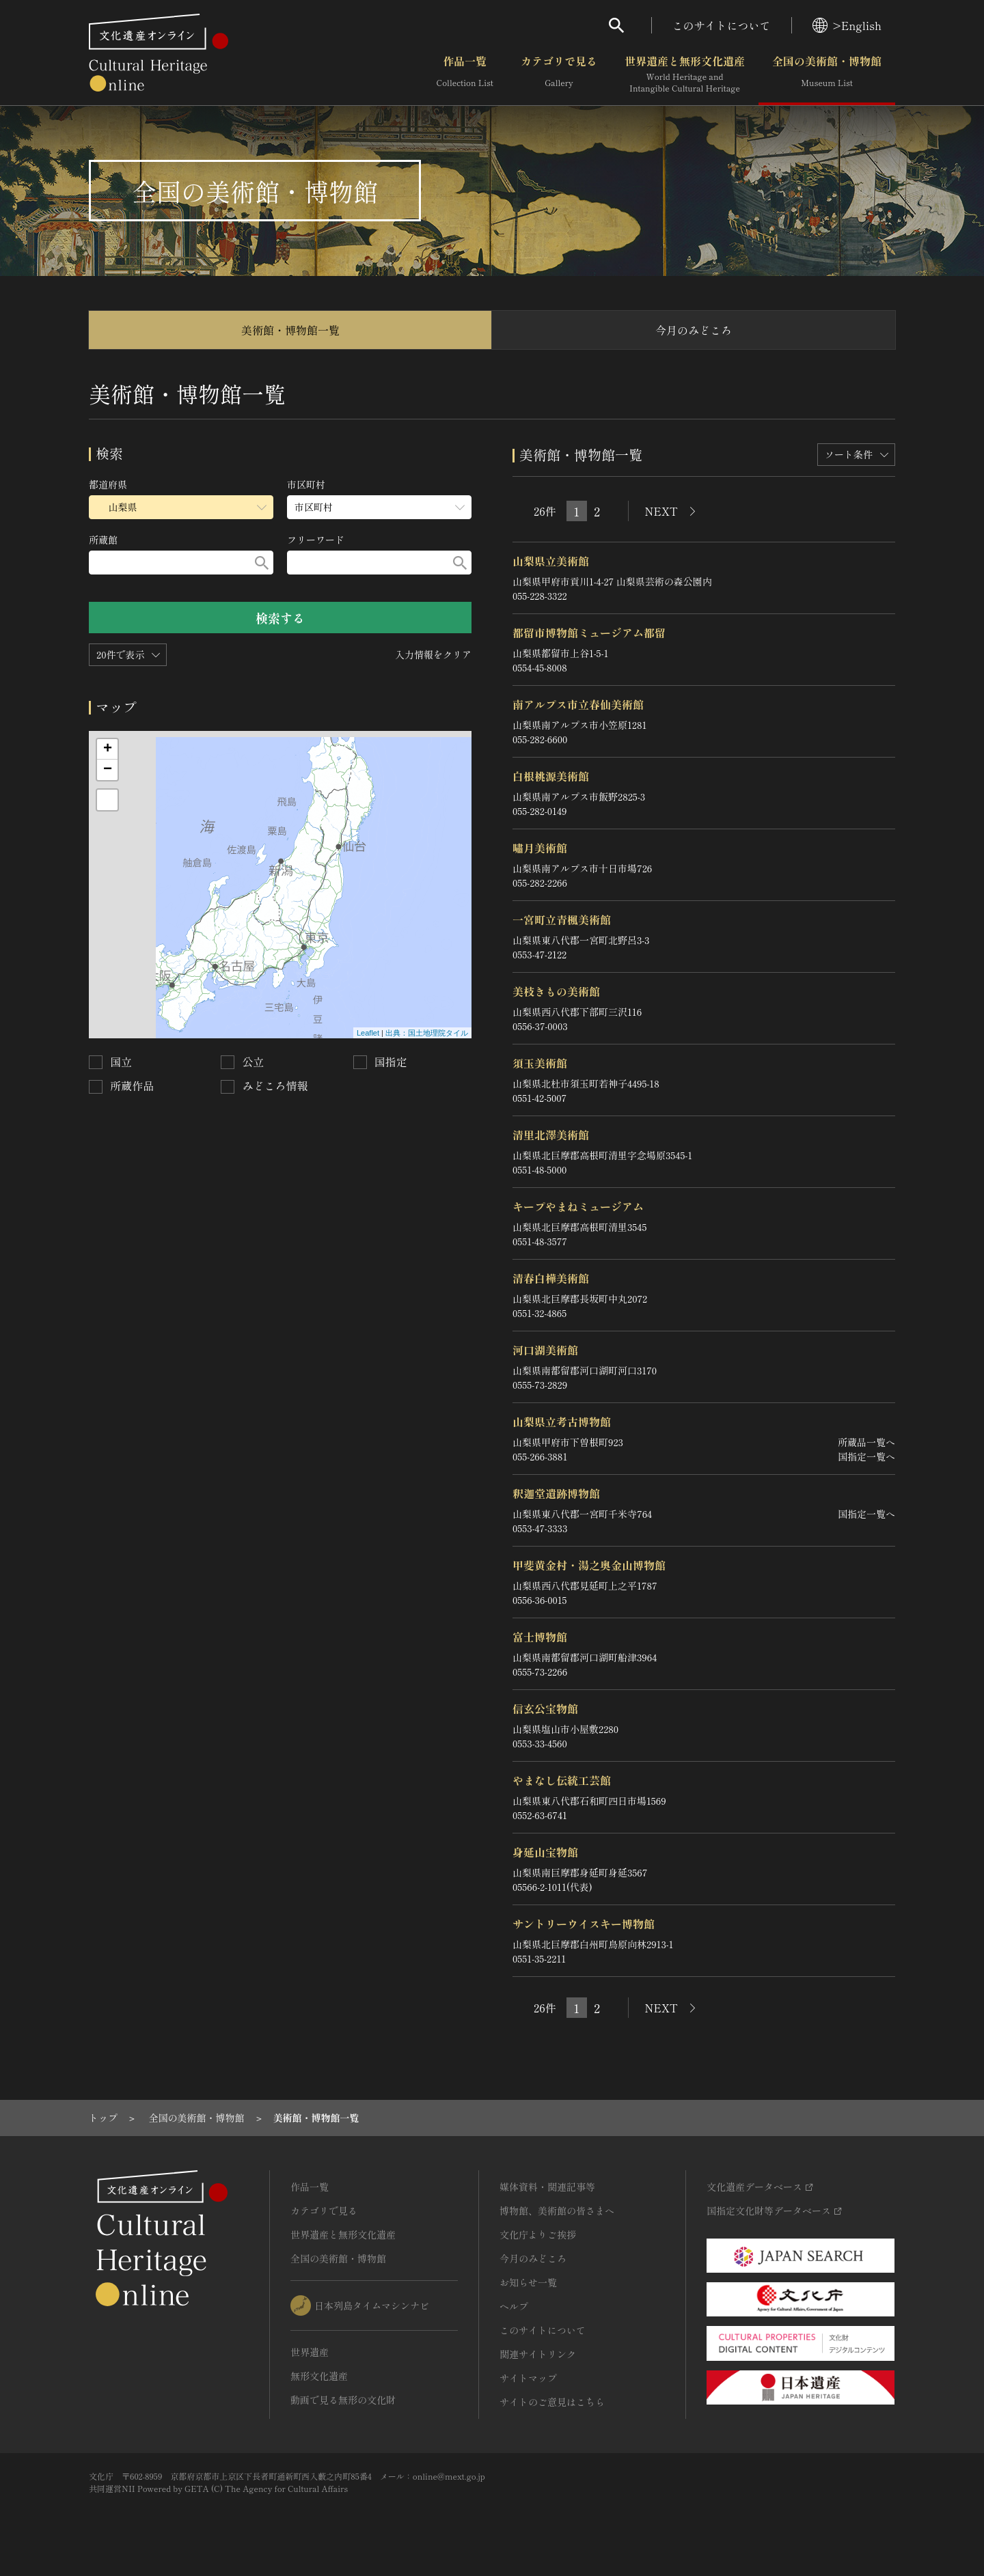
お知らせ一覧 (528, 2282)
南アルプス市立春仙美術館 (578, 704)
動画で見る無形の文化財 (343, 2400)
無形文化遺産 (319, 2376)
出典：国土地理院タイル (426, 1033)
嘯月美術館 (539, 848)
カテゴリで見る (559, 74)
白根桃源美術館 (550, 776)
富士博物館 (539, 1637)
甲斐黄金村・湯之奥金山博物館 (589, 1565)
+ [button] (107, 749)
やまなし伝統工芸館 (561, 1780)
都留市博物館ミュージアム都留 (589, 632)
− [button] (107, 770)
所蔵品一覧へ (866, 1442)
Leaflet (368, 1033)
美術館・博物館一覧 (290, 330)
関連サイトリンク (538, 2354)
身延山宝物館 (545, 1852)
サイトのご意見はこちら (552, 2402)
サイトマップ (528, 2378)
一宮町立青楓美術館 (561, 919)
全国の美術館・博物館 (827, 74)
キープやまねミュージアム (578, 1206)
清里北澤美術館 (550, 1134)
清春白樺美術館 (550, 1278)
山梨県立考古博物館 (561, 1421)
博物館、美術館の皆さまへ (557, 2210)
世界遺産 (309, 2352)
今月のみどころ (693, 330)
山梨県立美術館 (550, 561)
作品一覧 (465, 74)
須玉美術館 (539, 1063)
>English (847, 25)
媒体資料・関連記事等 (547, 2186)
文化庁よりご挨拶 (538, 2234)
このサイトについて (721, 25)
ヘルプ (514, 2306)
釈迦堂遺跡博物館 (556, 1493)
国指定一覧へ (866, 1456)
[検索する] (261, 562)
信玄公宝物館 (545, 1708)
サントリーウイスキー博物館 (583, 1923)
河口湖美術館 (545, 1350)
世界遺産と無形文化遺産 (685, 74)
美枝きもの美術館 (556, 991)
